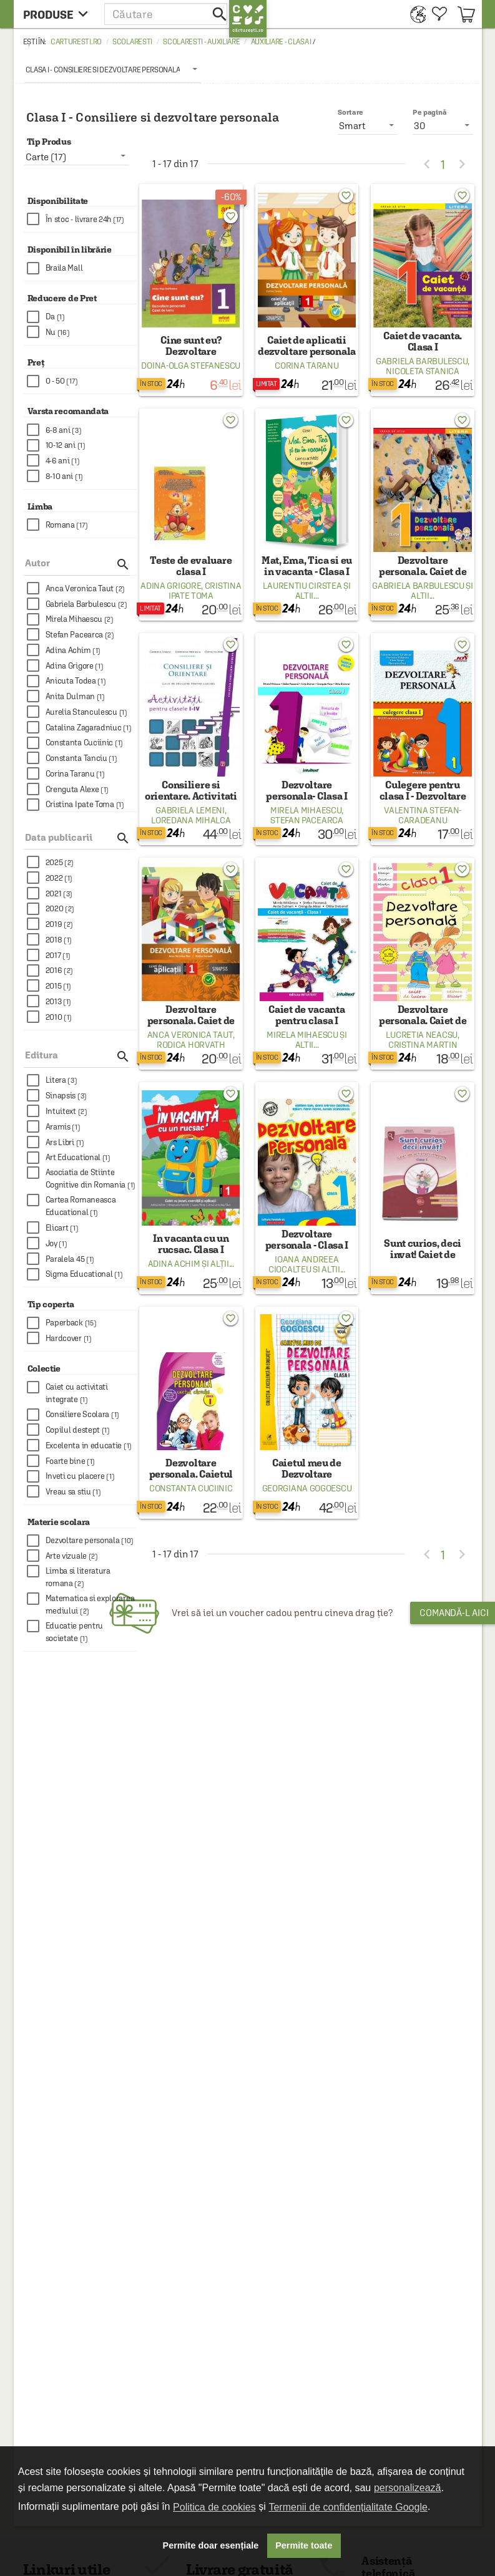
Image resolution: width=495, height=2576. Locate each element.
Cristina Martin (423, 1045)
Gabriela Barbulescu (422, 361)
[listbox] (113, 69)
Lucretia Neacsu (422, 1035)
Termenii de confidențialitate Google (347, 2507)
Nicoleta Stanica (422, 371)
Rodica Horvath (191, 1045)
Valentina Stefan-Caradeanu (422, 815)
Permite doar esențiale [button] (211, 2545)
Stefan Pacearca (306, 820)
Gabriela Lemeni (190, 810)
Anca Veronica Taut (190, 1035)
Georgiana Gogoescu (307, 1488)
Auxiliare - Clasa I (281, 41)
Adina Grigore (170, 586)
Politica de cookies (214, 2507)
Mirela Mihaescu (306, 810)
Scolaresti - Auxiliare (201, 41)
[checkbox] (82, 219)
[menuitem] (414, 14)
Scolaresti (132, 41)
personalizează (407, 2487)
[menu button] (59, 14)
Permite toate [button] (303, 2545)
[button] (166, 14)
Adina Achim (174, 1264)
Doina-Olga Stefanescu (190, 365)
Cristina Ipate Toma (205, 591)
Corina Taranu (306, 365)
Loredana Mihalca (190, 820)
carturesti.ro (76, 41)
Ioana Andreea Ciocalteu (303, 1264)
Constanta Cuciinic (191, 1488)
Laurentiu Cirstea (302, 586)
